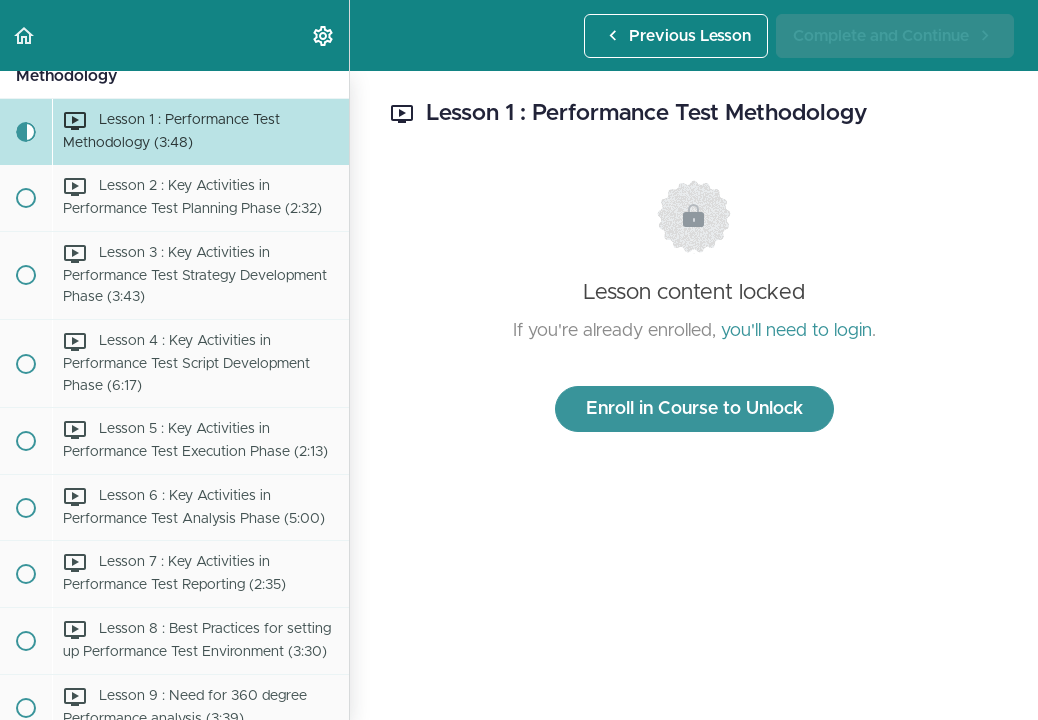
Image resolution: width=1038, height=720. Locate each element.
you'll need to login (796, 331)
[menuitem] (324, 35)
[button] (25, 35)
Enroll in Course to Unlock (694, 409)
